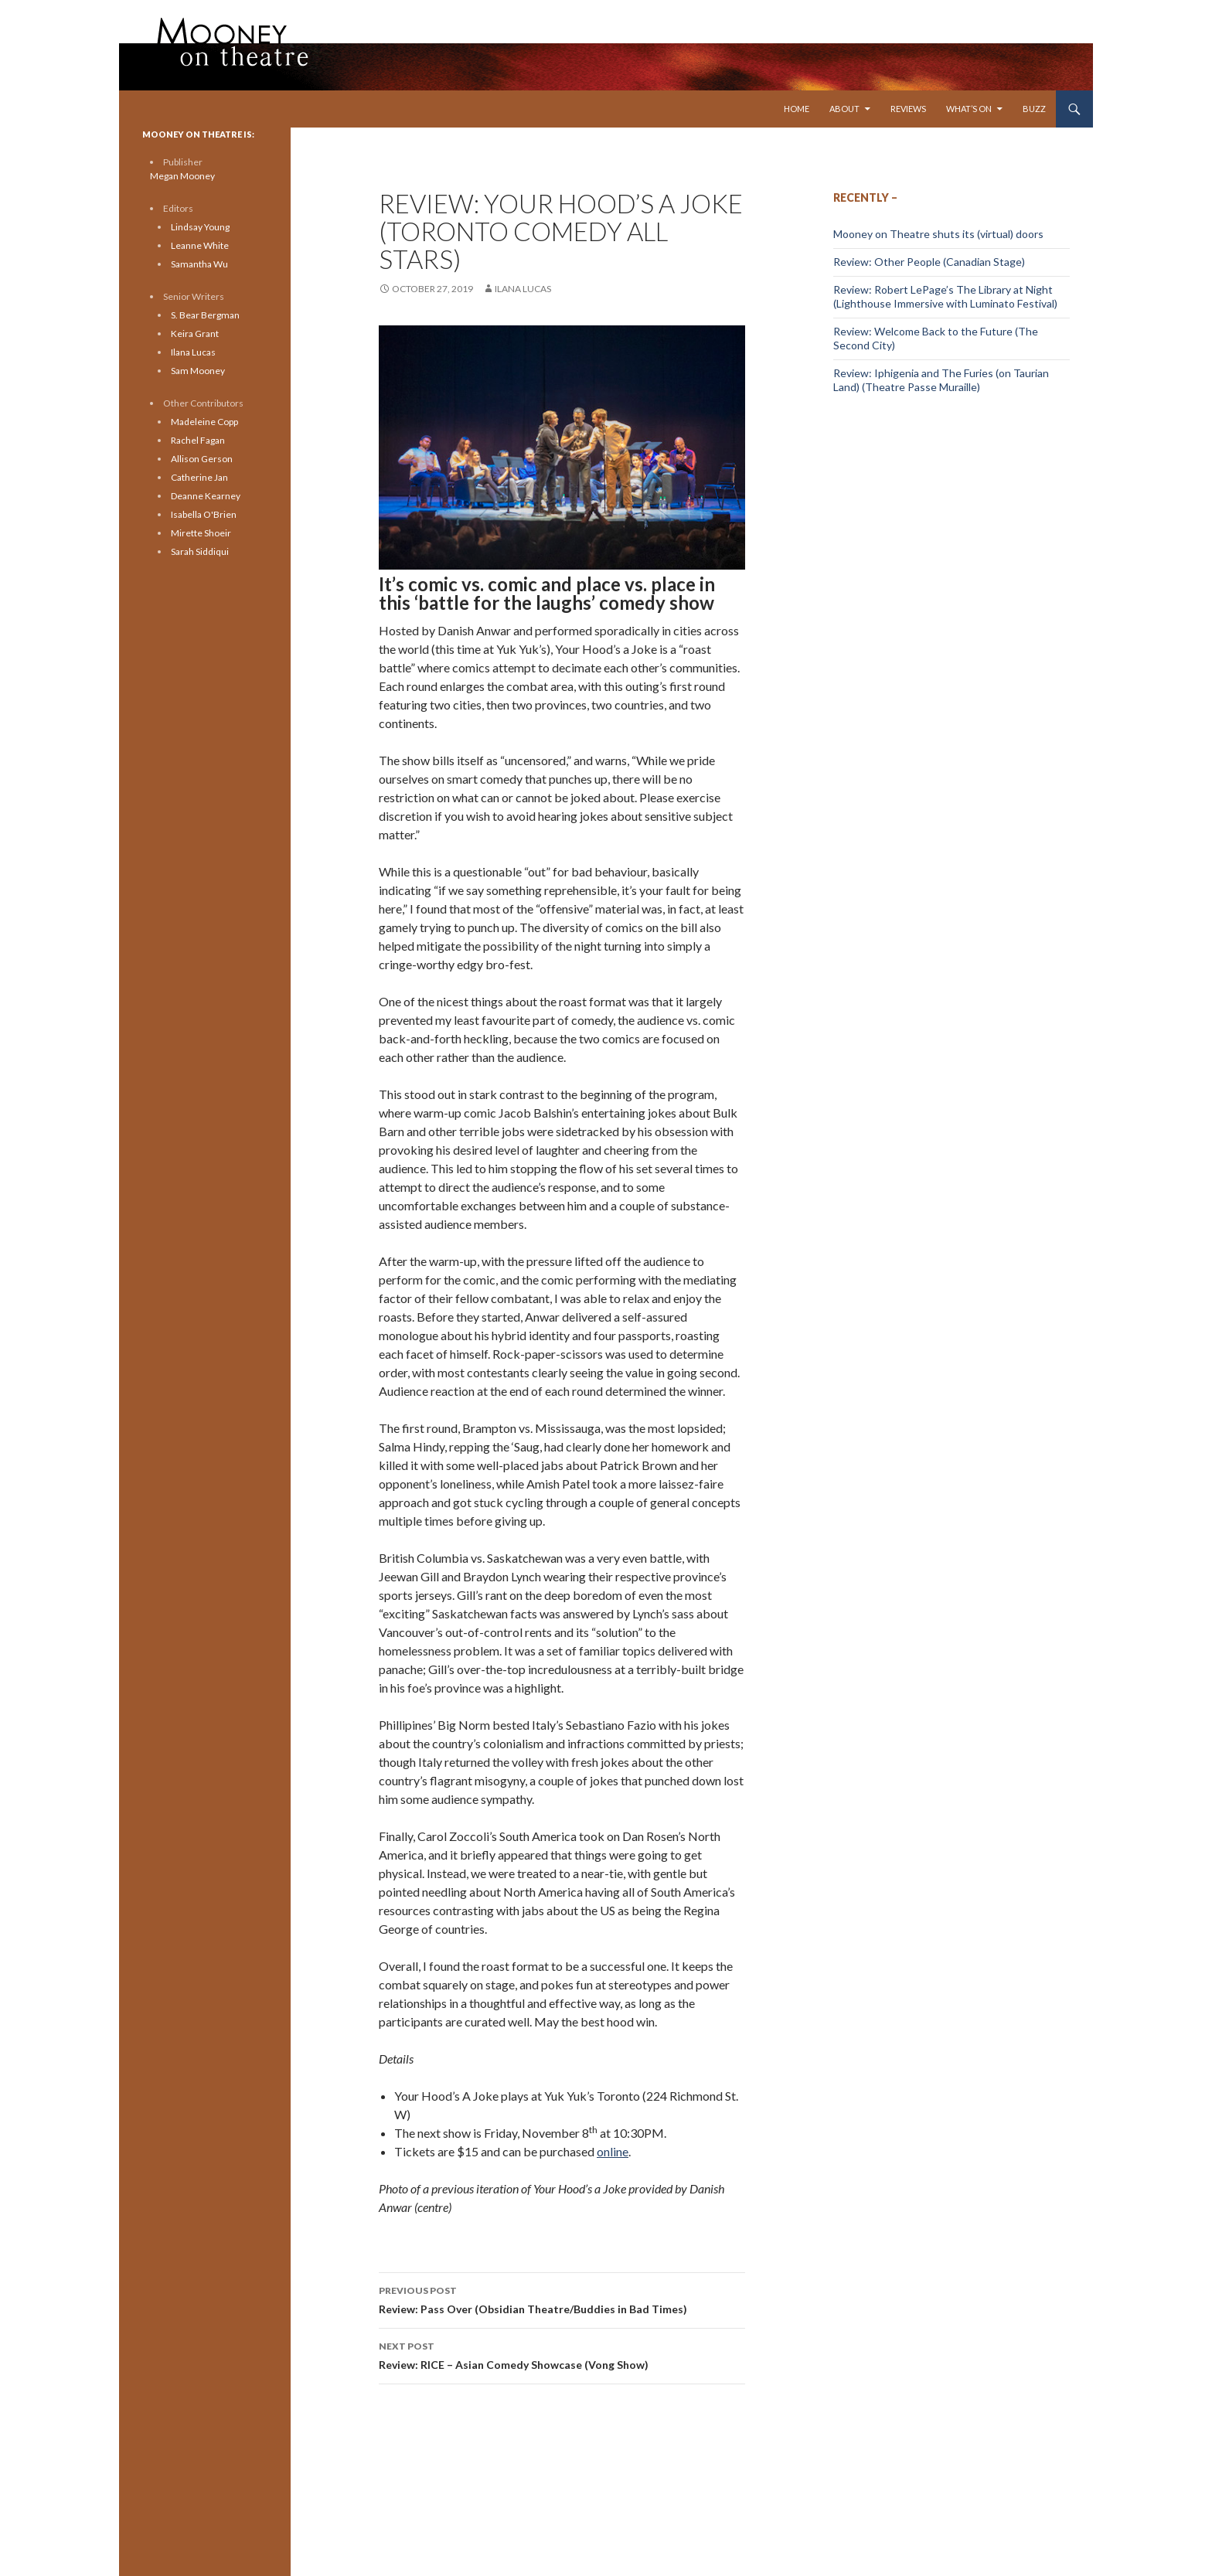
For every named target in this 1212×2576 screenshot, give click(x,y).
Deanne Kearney (205, 496)
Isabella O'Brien (204, 514)
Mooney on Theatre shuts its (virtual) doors (938, 233)
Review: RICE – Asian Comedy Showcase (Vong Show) (562, 2354)
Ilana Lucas (523, 288)
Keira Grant (195, 333)
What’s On (969, 109)
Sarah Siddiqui (200, 551)
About (844, 109)
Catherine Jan (199, 477)
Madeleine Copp (204, 421)
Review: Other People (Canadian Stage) (929, 261)
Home (796, 109)
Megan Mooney (182, 176)
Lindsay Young (200, 227)
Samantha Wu (199, 264)
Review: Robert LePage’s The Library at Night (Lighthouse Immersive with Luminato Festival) (945, 296)
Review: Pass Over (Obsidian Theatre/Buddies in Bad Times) (562, 2299)
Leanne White (200, 245)
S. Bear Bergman (205, 315)
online (612, 2151)
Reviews (908, 109)
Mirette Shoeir (201, 533)
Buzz (1034, 109)
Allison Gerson (202, 458)
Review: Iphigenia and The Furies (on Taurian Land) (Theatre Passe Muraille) (941, 379)
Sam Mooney (198, 370)
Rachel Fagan (198, 440)
